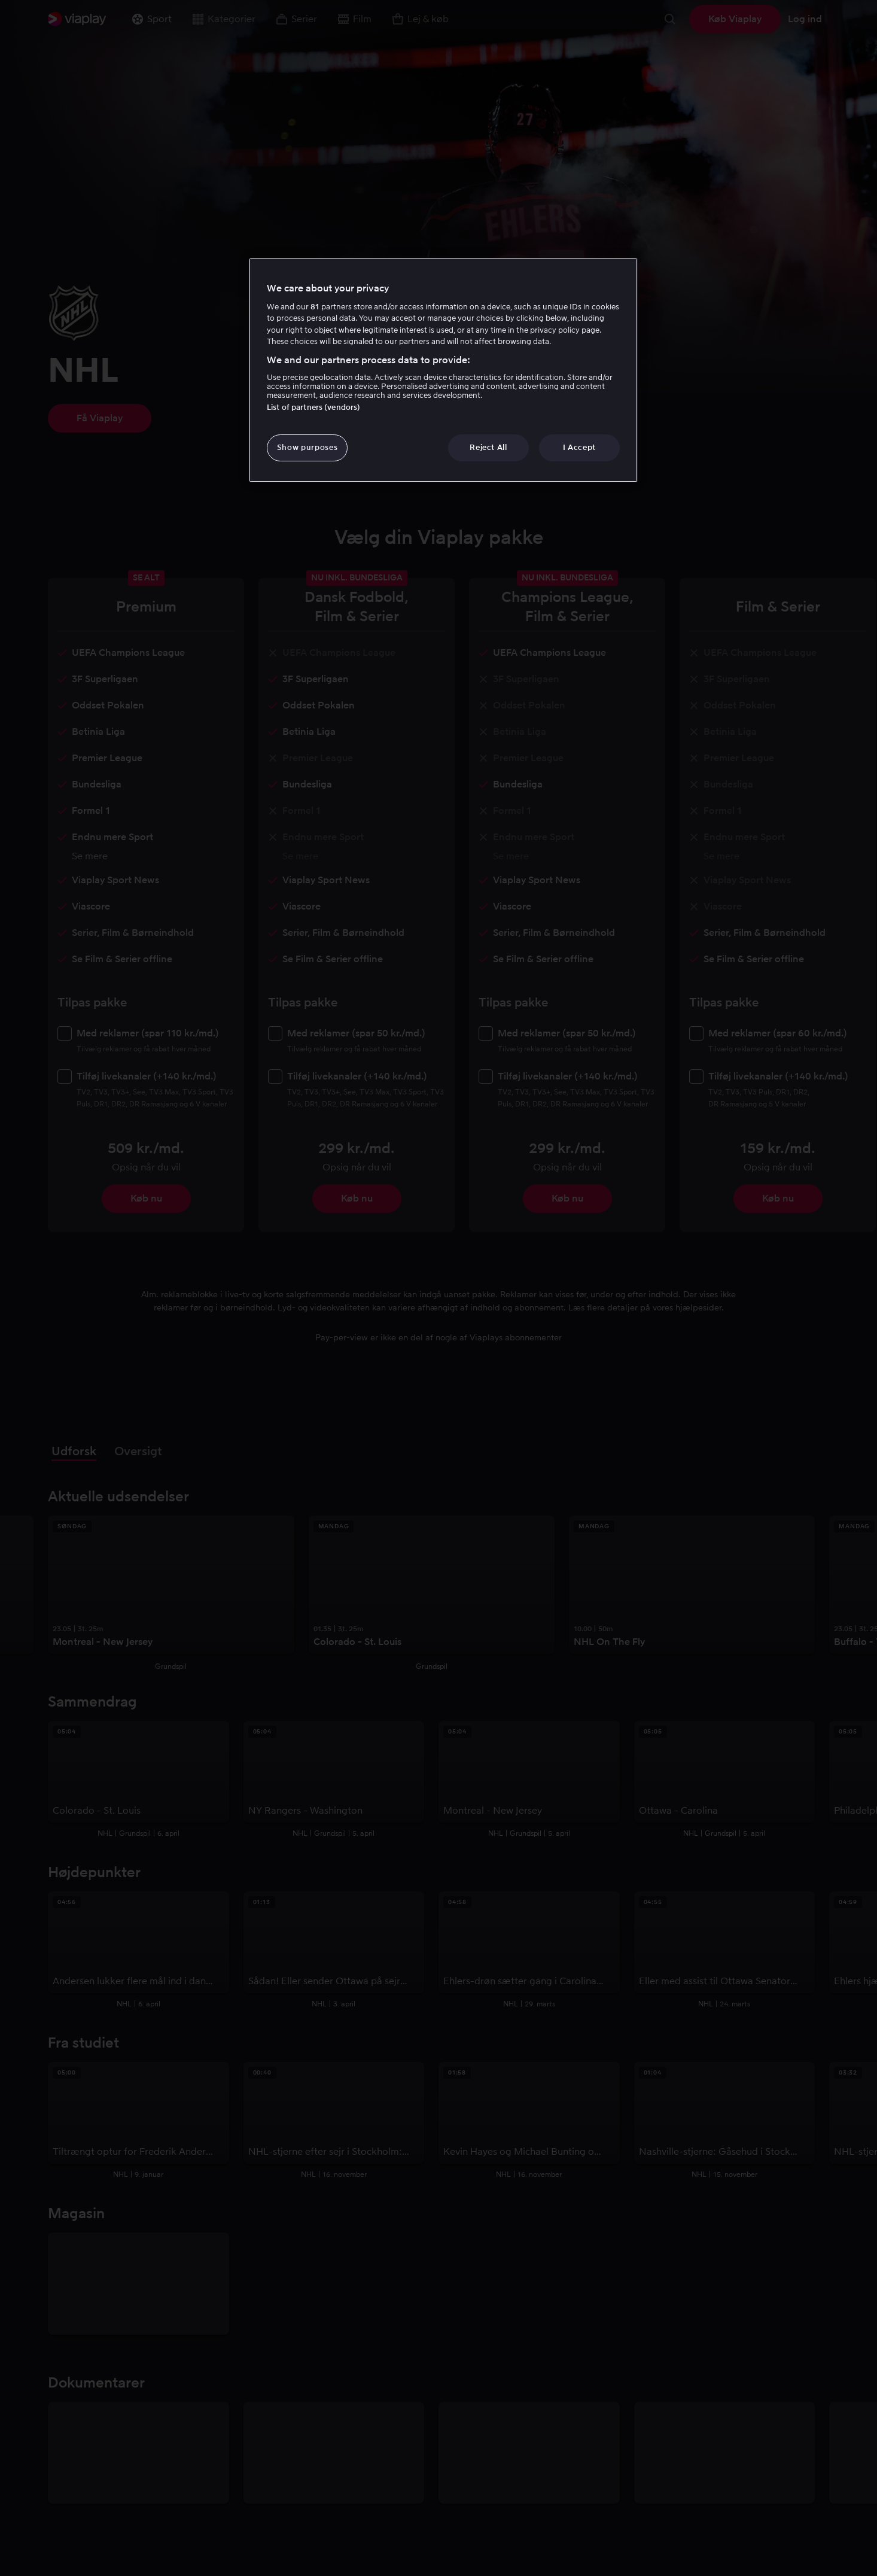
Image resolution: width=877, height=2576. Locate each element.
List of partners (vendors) (313, 407)
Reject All (488, 447)
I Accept (579, 447)
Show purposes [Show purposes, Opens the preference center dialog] (307, 447)
